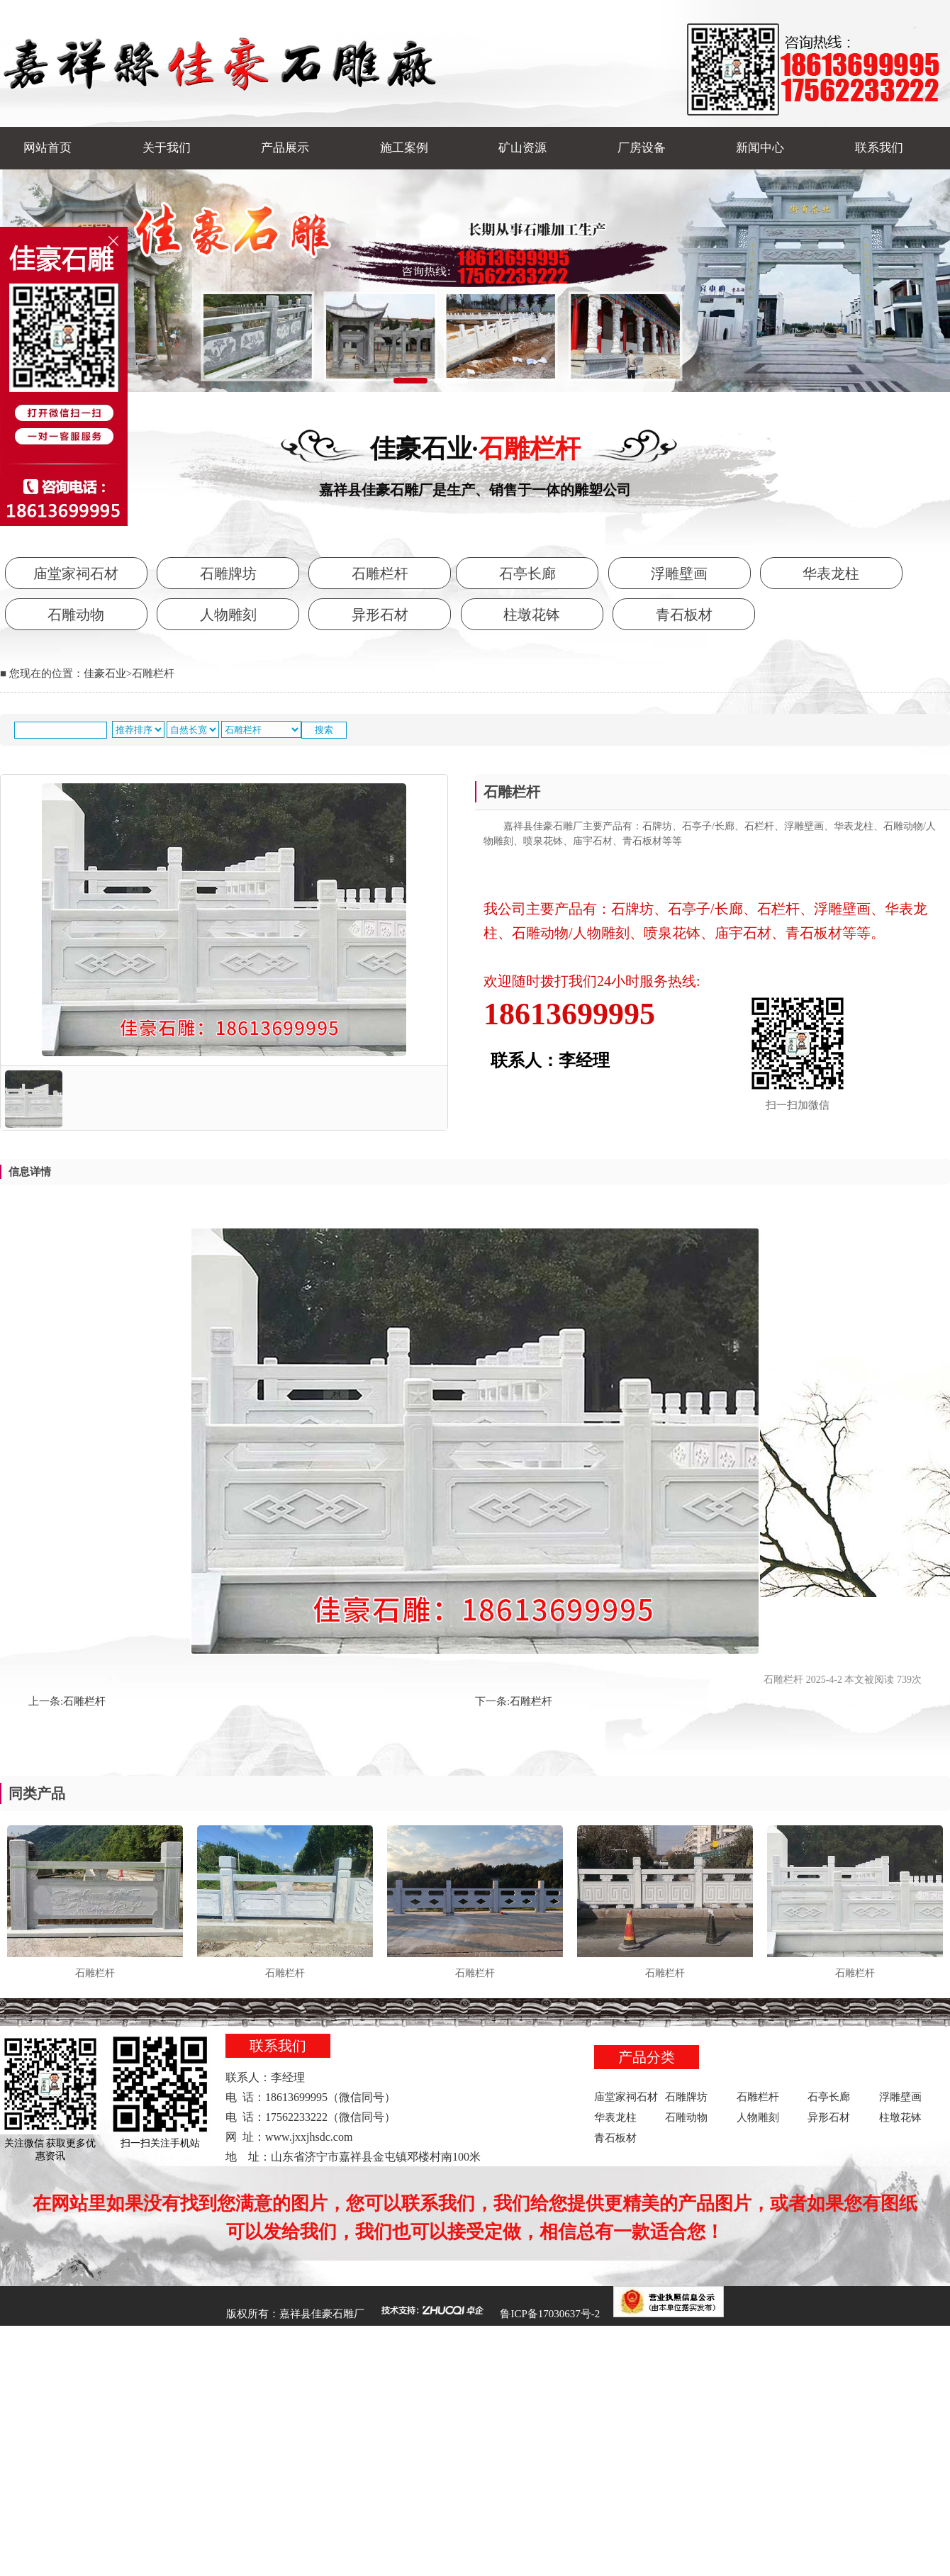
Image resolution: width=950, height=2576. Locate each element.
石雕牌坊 (228, 573)
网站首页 (47, 148)
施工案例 (404, 148)
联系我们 (879, 148)
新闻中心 (760, 148)
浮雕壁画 (679, 573)
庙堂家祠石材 (75, 573)
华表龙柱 (831, 573)
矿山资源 (522, 148)
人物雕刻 (228, 614)
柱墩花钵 (531, 614)
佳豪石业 (105, 673)
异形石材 (380, 614)
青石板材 (684, 614)
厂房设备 (642, 148)
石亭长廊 (527, 573)
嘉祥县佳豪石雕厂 (321, 2313)
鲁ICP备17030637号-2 (550, 2313)
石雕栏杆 (380, 573)
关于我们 (166, 148)
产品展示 (285, 148)
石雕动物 (76, 614)
